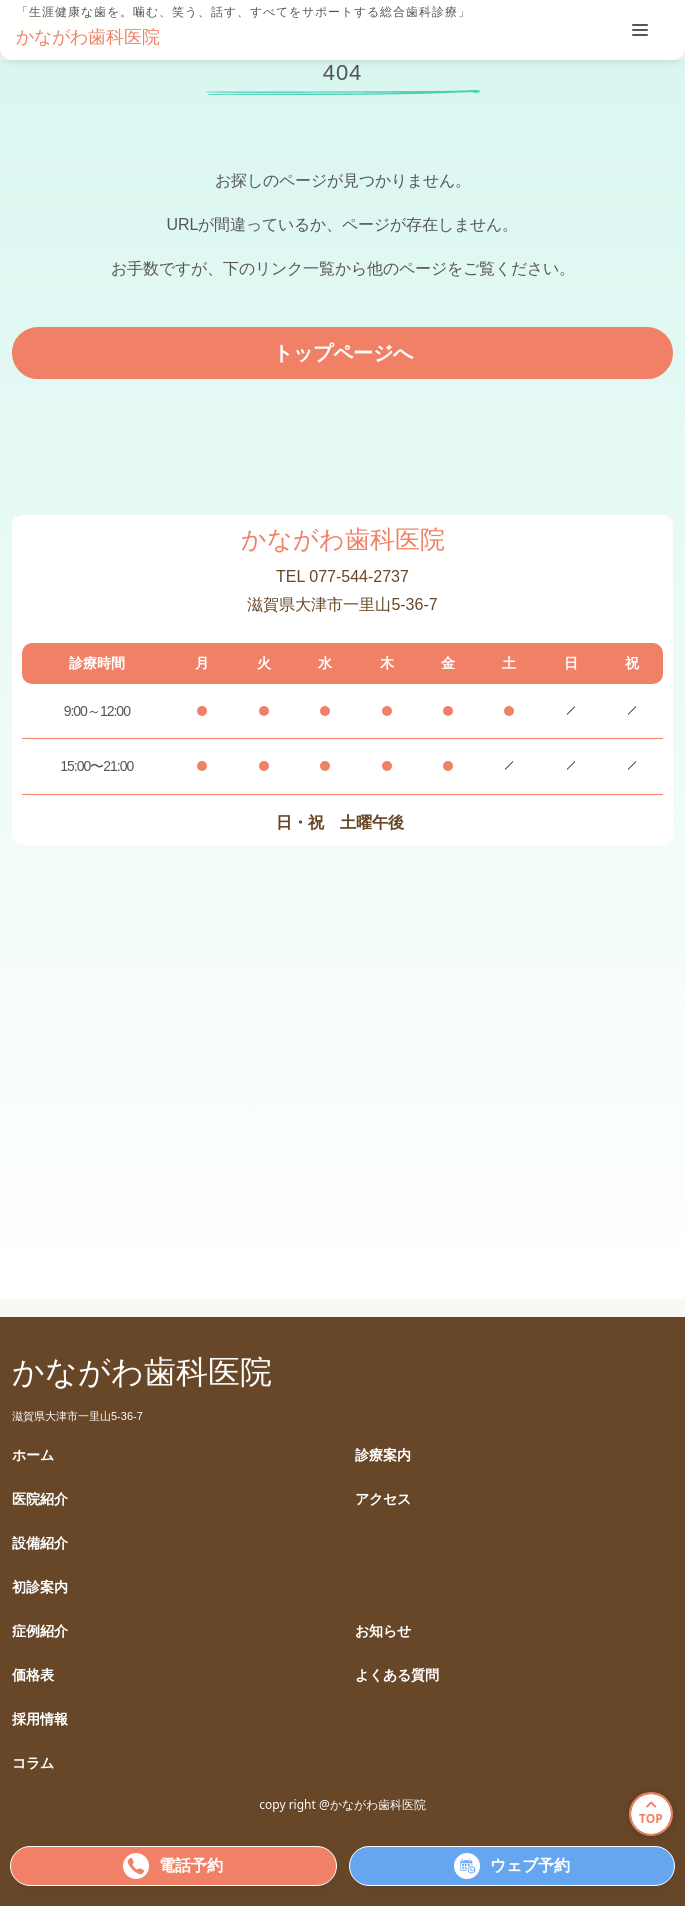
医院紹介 (40, 1499)
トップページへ (343, 353)
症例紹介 (40, 1631)
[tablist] (640, 30)
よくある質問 (397, 1675)
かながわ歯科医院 (88, 37)
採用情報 (40, 1719)
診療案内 (383, 1455)
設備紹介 (40, 1543)
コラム (33, 1763)
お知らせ (383, 1631)
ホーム (33, 1455)
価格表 (33, 1675)
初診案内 (40, 1587)
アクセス (383, 1499)
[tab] (640, 30)
